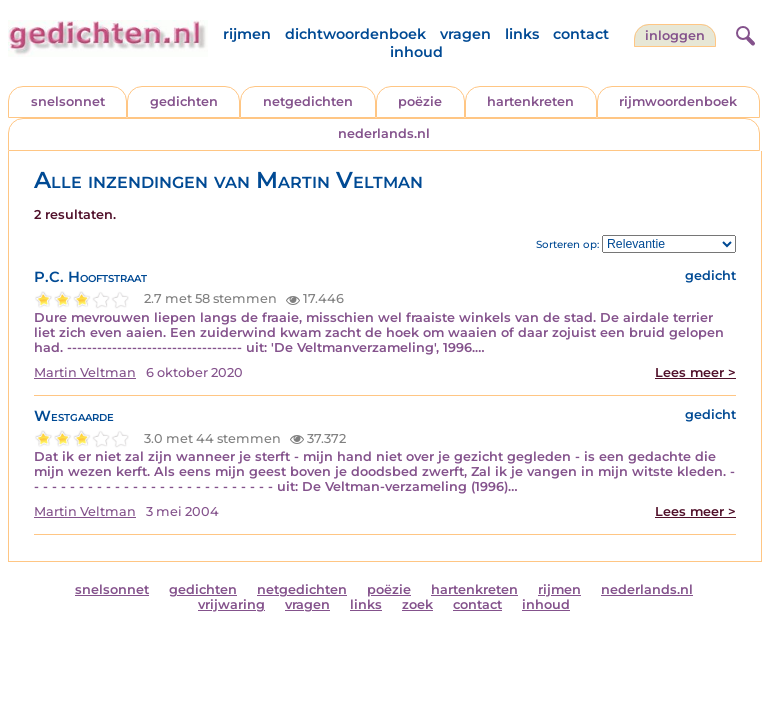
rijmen (247, 34)
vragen (465, 34)
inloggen (675, 35)
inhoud (416, 52)
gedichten (184, 101)
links (522, 34)
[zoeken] (743, 33)
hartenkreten (530, 101)
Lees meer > (695, 372)
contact (581, 34)
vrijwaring (231, 604)
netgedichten (308, 101)
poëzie (420, 101)
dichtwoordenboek (355, 34)
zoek (417, 604)
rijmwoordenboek (678, 101)
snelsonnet (68, 101)
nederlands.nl (384, 133)
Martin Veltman (85, 372)
